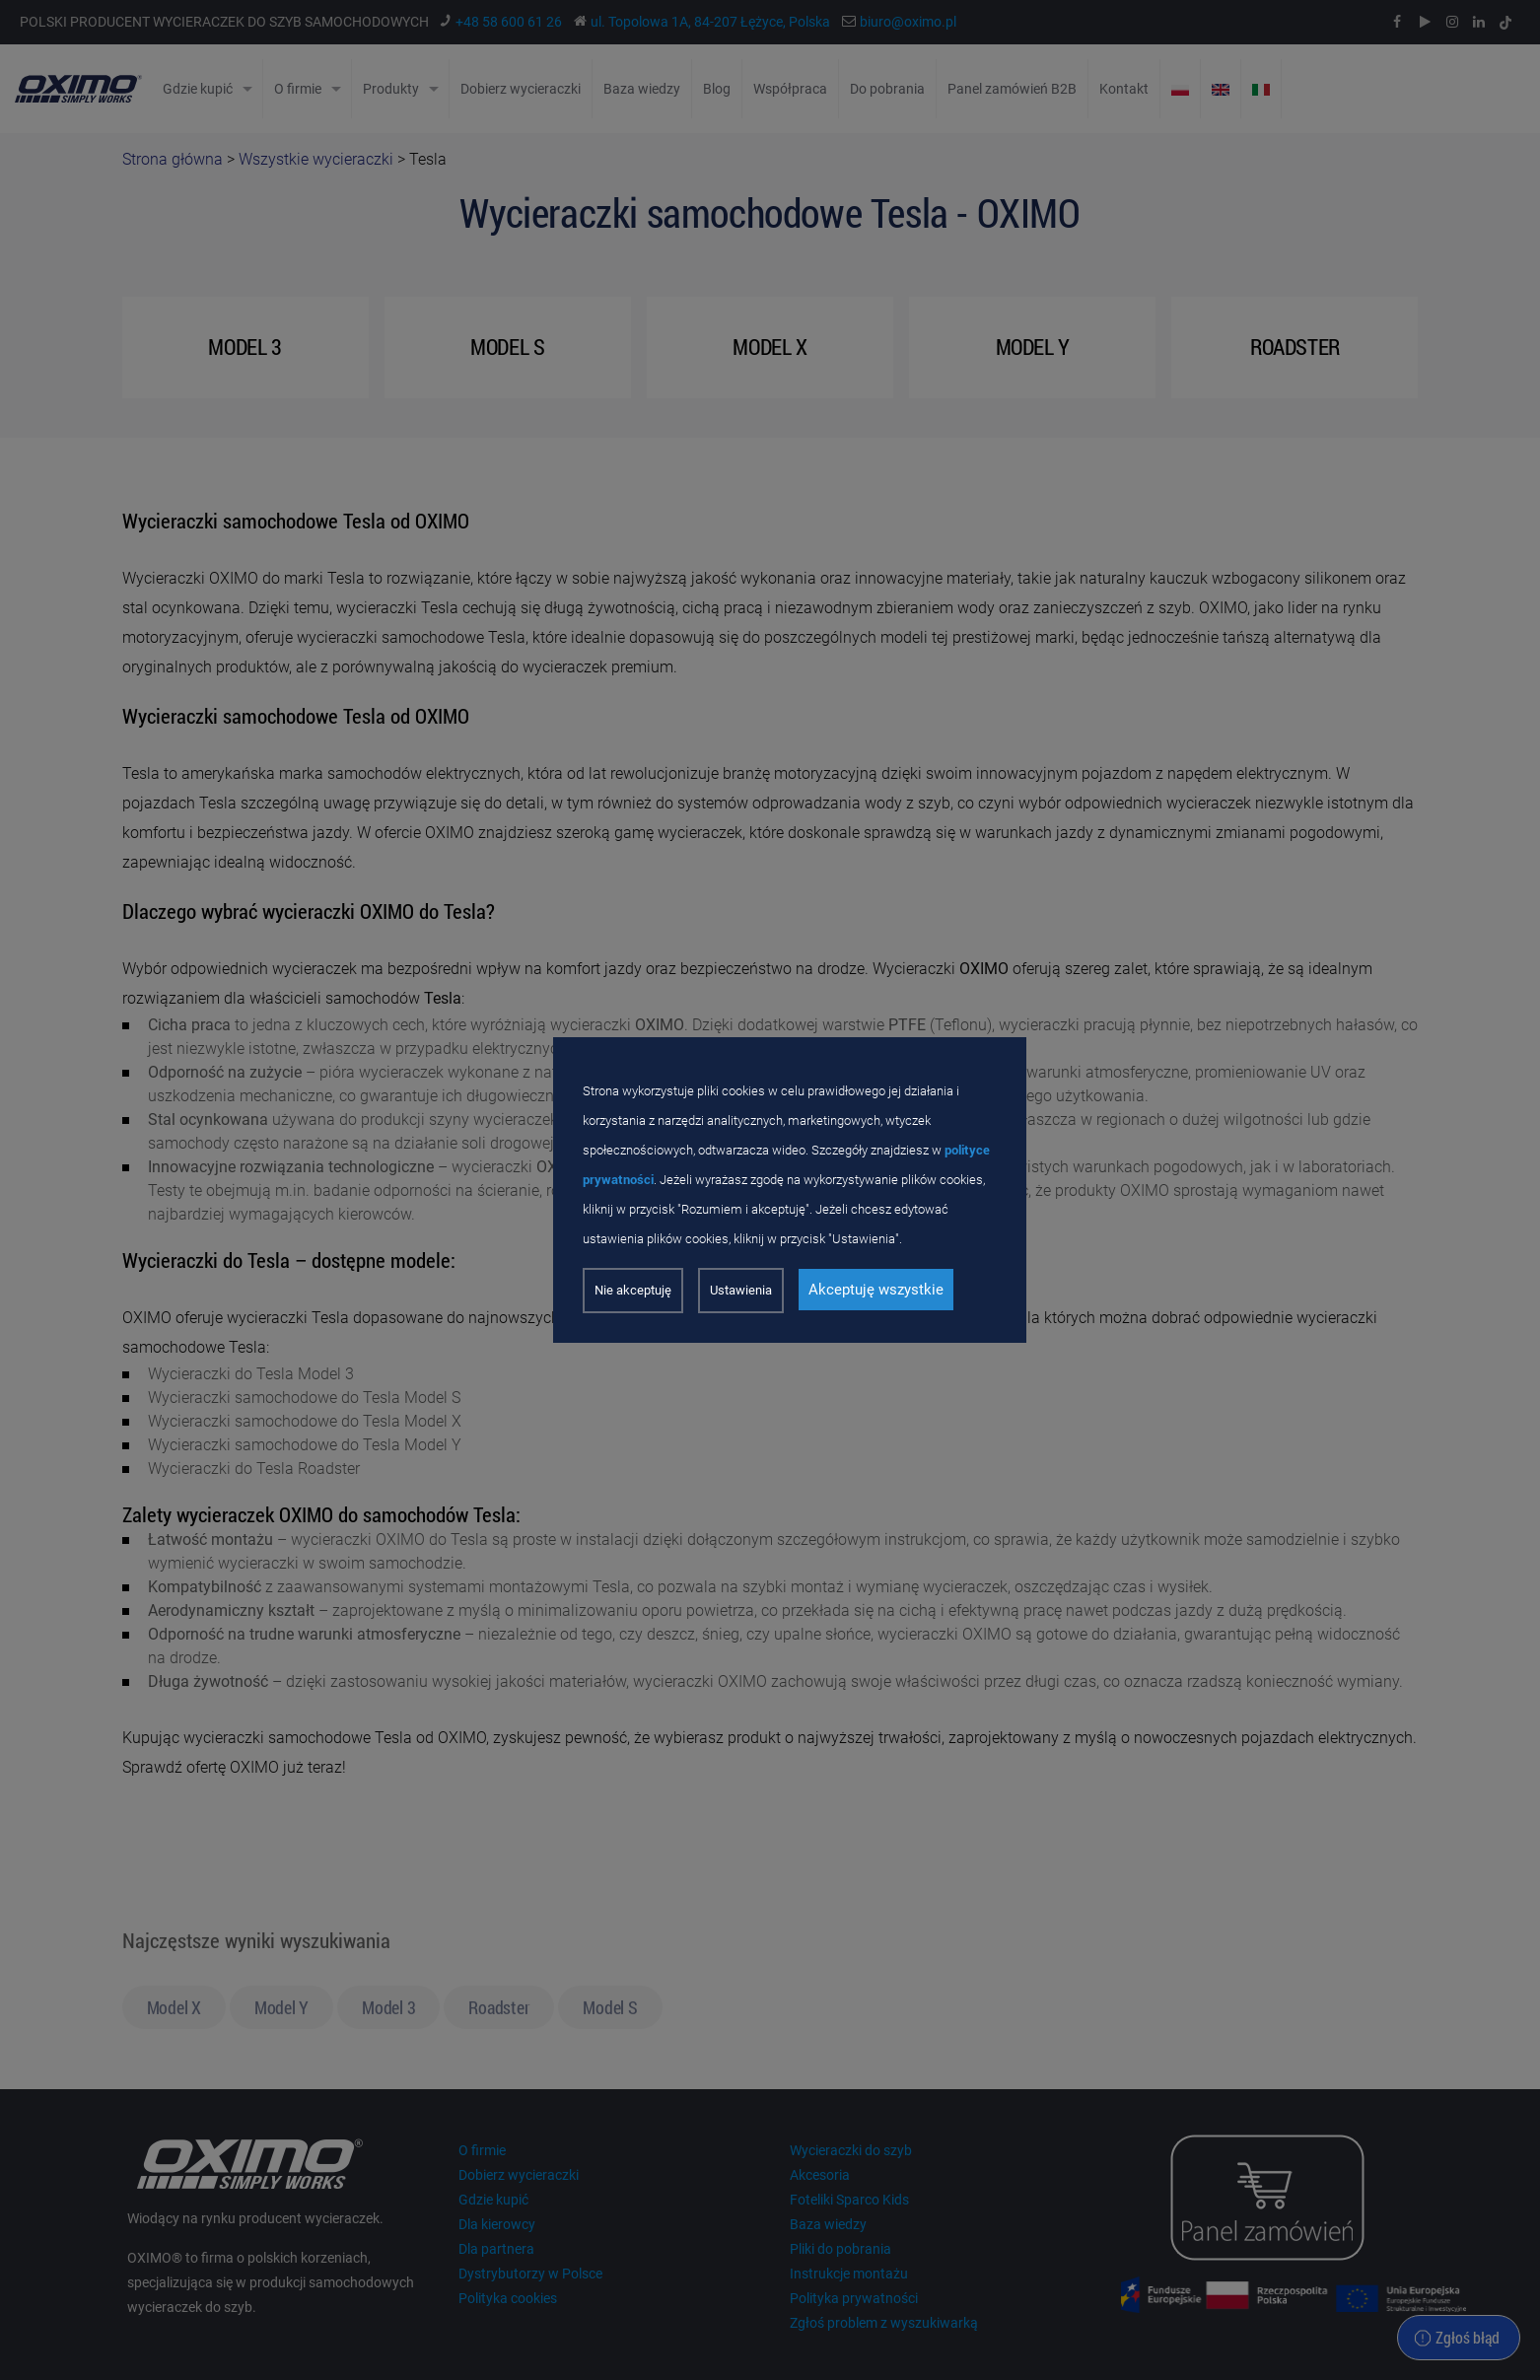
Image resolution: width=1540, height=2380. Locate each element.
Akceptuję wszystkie (876, 1289)
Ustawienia (741, 1290)
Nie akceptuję (633, 1290)
